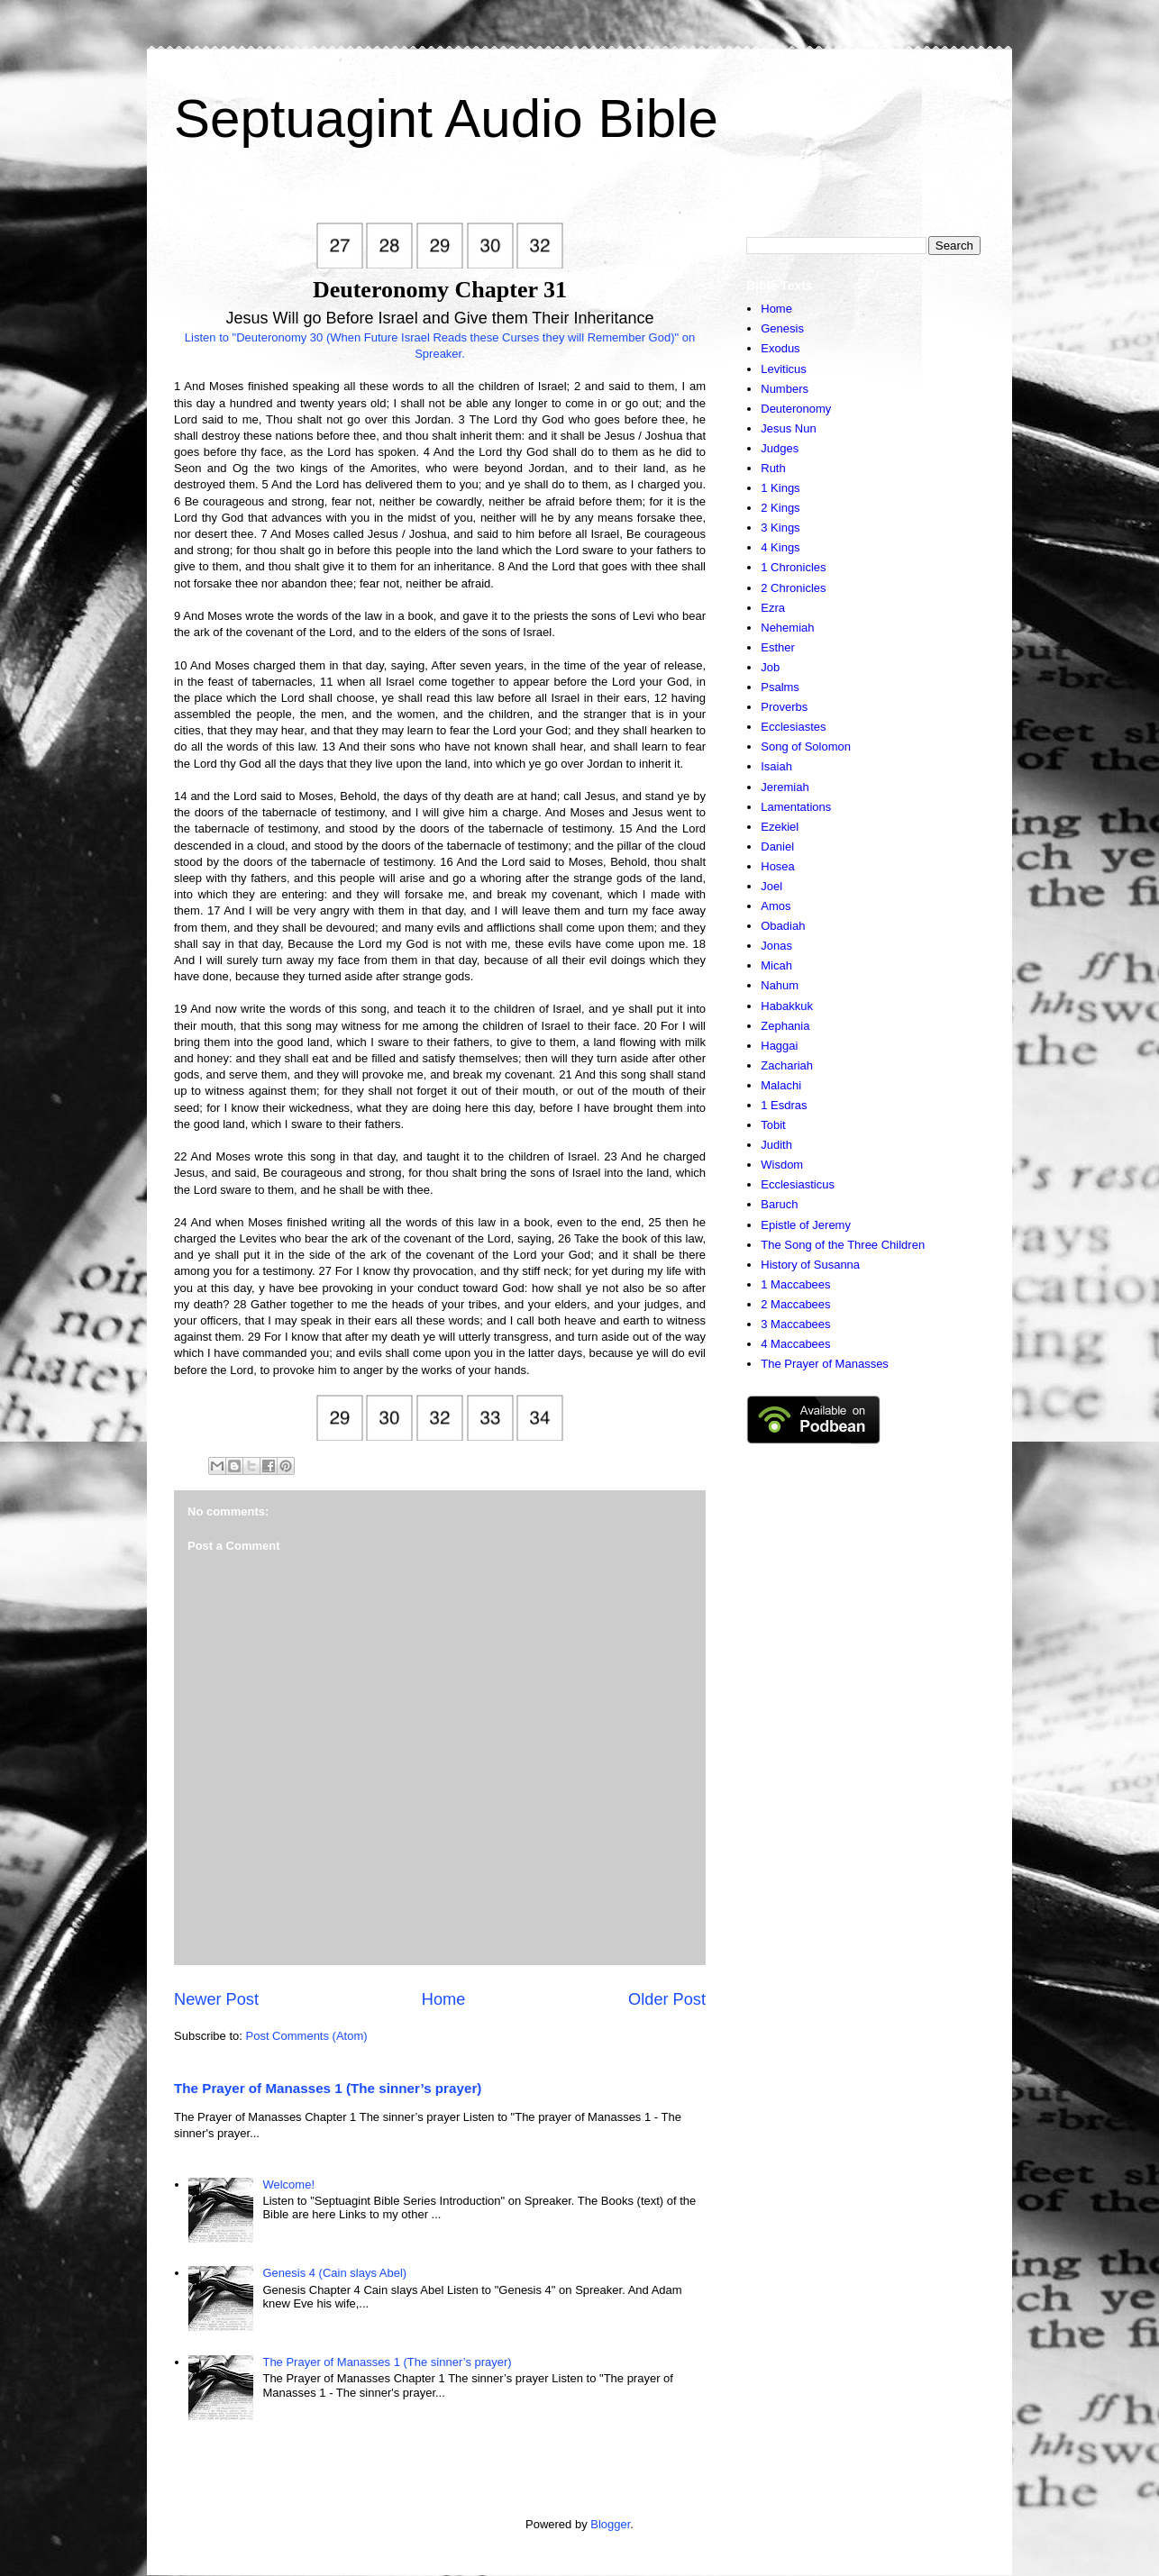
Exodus (780, 348)
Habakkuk (787, 1006)
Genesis (782, 328)
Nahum (780, 985)
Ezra (773, 607)
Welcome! (288, 2184)
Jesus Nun (788, 428)
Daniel (777, 846)
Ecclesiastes (793, 726)
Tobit (773, 1125)
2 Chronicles (793, 588)
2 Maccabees (795, 1304)
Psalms (780, 687)
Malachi (781, 1085)
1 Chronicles (793, 567)
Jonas (776, 945)
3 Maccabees (795, 1324)
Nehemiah (787, 627)
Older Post (667, 1999)
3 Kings (780, 527)
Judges (780, 448)
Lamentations (796, 807)
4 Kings (780, 547)
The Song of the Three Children (843, 1245)
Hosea (778, 866)
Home (444, 1999)
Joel (771, 886)
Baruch (779, 1204)
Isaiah (776, 766)
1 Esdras (784, 1105)
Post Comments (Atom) (307, 2036)
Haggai (779, 1045)
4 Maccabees (795, 1344)
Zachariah (787, 1065)
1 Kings (780, 488)
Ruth (773, 468)
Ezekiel (780, 826)
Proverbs (784, 707)
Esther (778, 647)
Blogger (610, 2524)
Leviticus (784, 369)
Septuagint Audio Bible (446, 118)
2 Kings (780, 507)
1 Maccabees (795, 1284)
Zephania (785, 1026)
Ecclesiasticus (798, 1184)
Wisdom (782, 1164)
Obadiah (783, 926)
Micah (776, 965)
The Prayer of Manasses (825, 1363)
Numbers (784, 389)
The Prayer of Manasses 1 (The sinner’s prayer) (327, 2088)
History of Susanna (810, 1264)
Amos (775, 906)
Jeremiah (784, 787)
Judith (776, 1144)
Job (770, 667)
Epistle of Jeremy (806, 1225)
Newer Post (216, 1999)
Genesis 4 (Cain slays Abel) (334, 2273)
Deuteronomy (796, 408)
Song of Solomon (806, 746)
